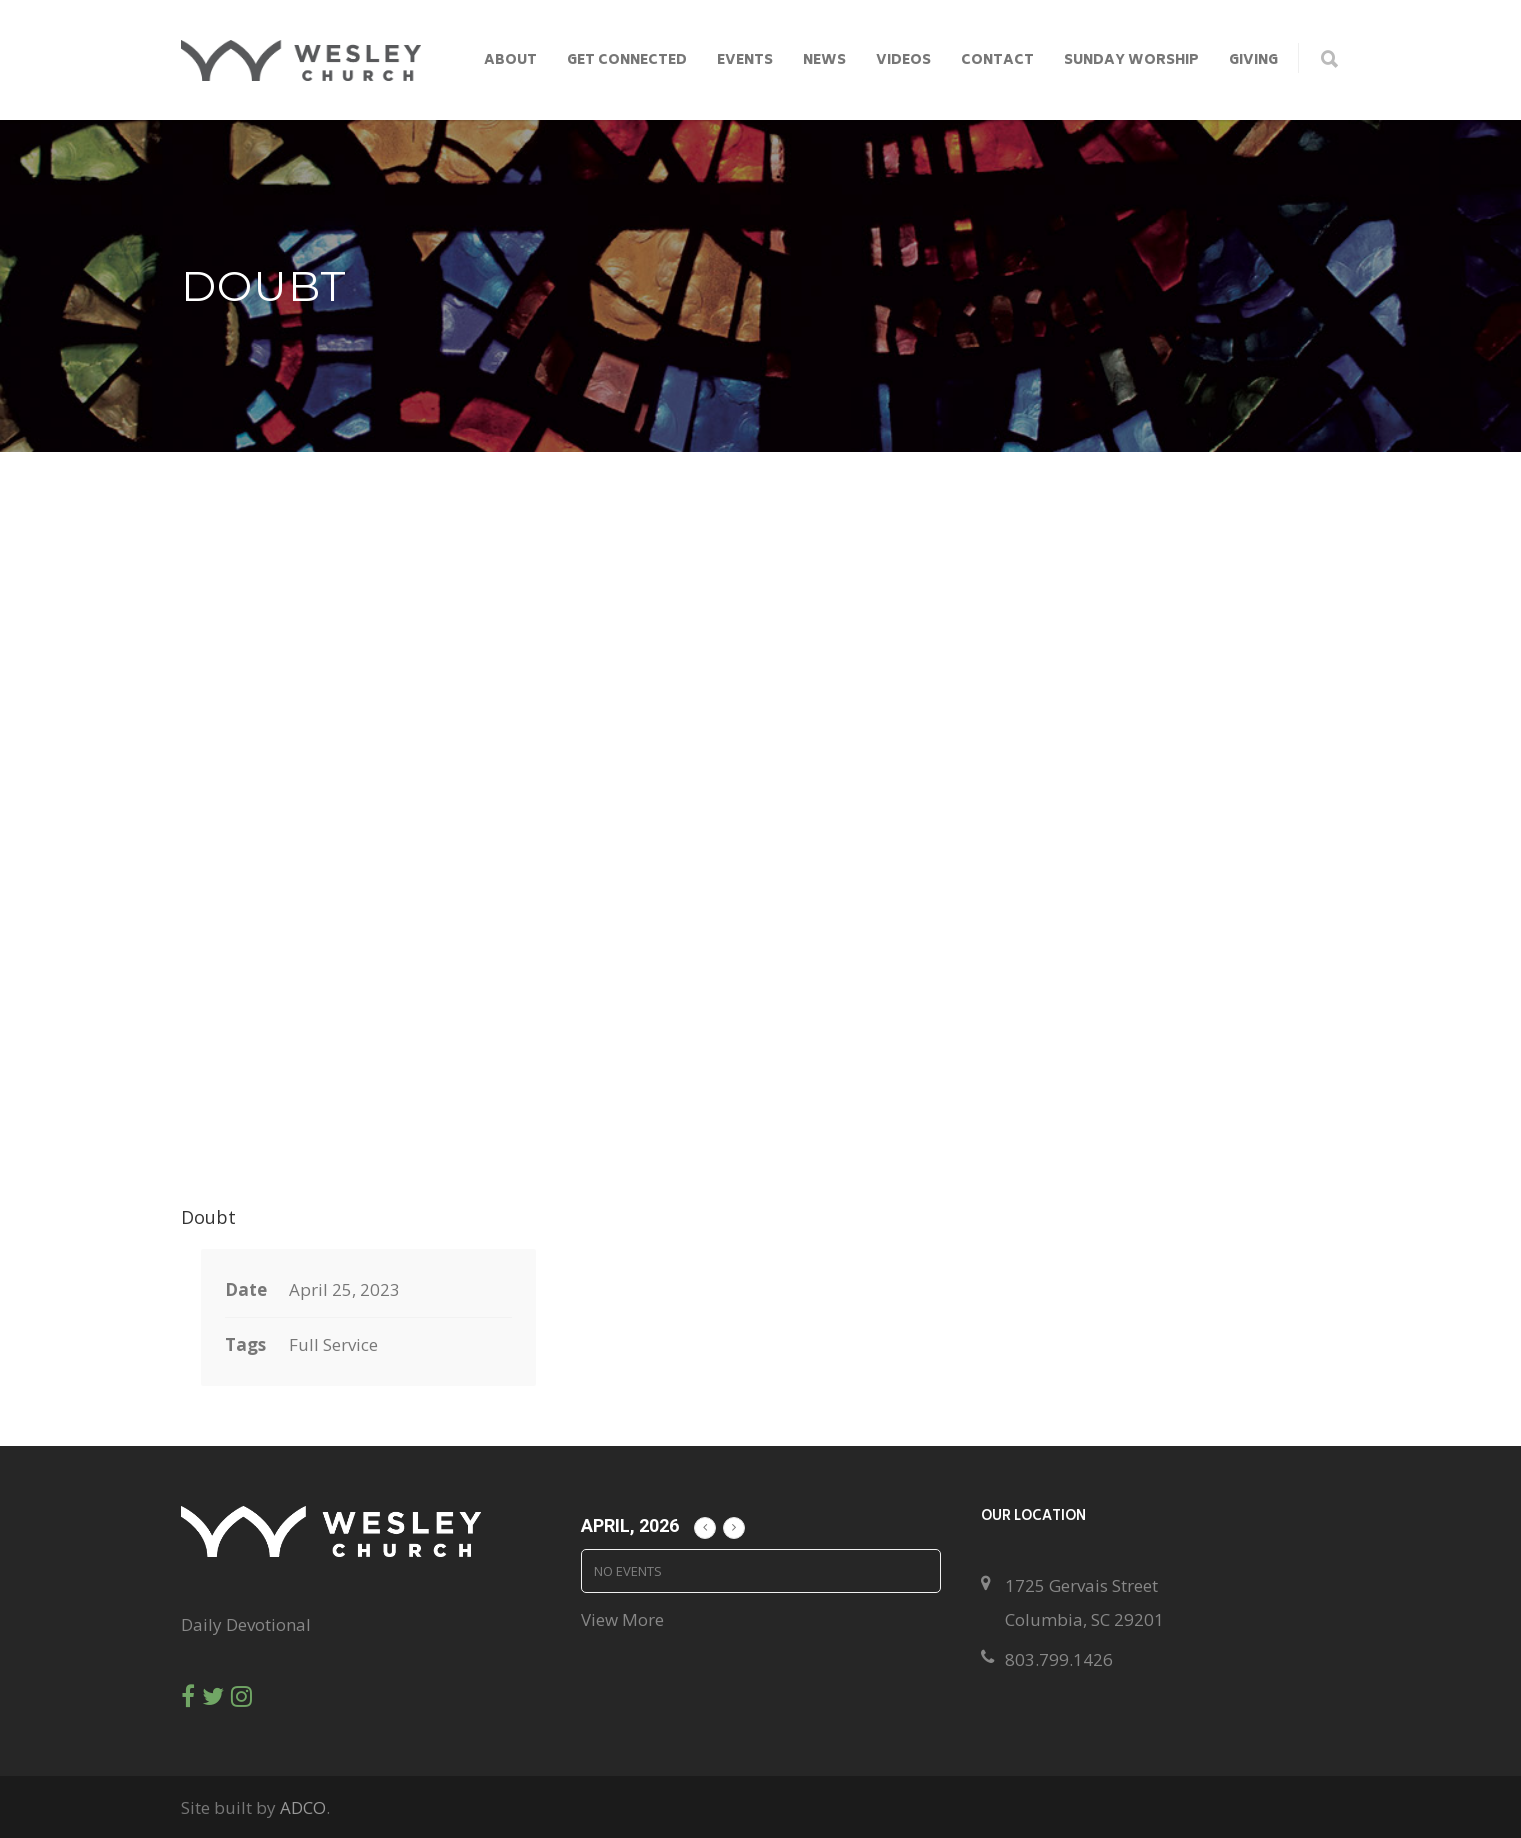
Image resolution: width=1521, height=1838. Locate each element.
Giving (1253, 61)
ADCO (303, 1807)
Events (745, 61)
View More (622, 1619)
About (510, 61)
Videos (903, 61)
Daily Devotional (246, 1624)
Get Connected (627, 61)
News (824, 61)
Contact (997, 61)
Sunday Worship (1131, 61)
